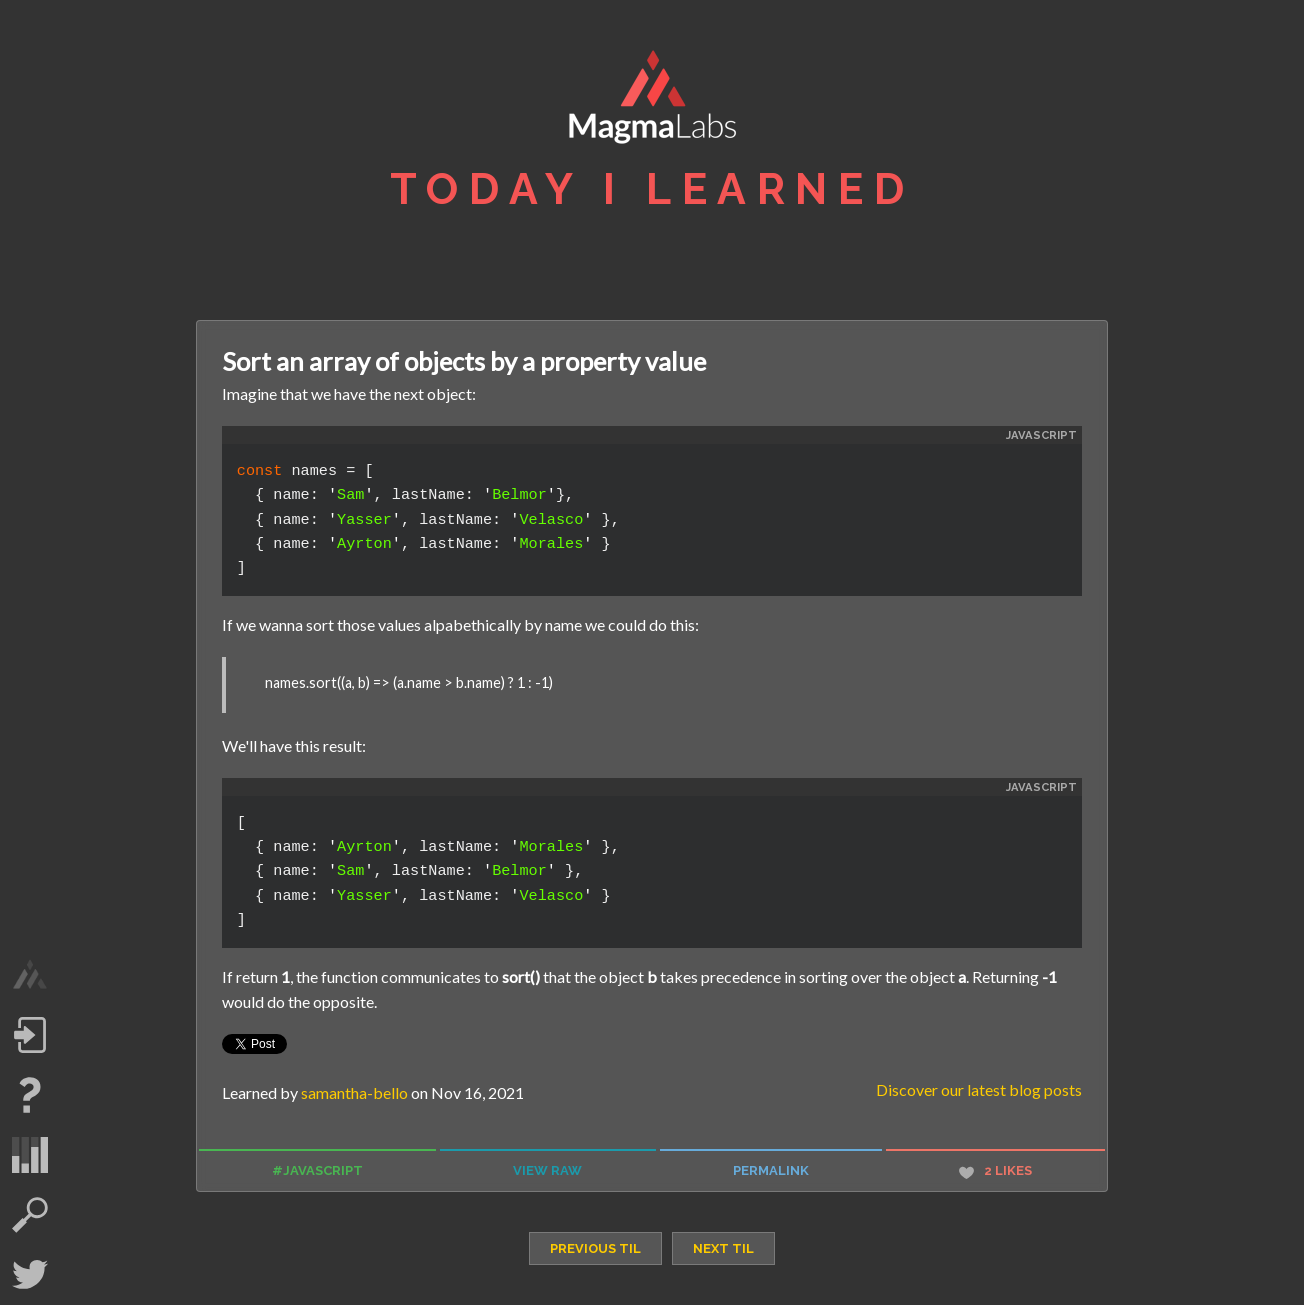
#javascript (317, 1170)
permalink (771, 1170)
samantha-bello (354, 1092)
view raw (547, 1170)
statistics (30, 1155)
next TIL (723, 1248)
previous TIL (595, 1248)
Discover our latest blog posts (979, 1089)
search (30, 1215)
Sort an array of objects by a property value (464, 361)
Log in (30, 1035)
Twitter (30, 1275)
